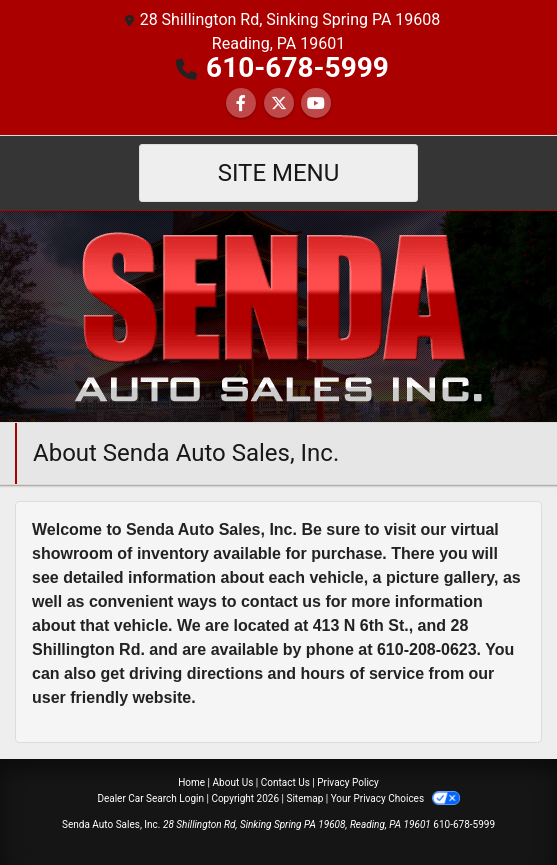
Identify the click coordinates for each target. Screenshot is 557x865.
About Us (233, 782)
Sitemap (304, 798)
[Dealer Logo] (278, 315)
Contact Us (285, 782)
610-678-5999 (297, 67)
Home (191, 782)
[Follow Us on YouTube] (316, 103)
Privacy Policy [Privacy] (348, 782)
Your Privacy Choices (395, 798)
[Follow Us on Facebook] (241, 103)
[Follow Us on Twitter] (279, 103)
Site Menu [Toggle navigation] (279, 173)
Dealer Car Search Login (150, 798)
